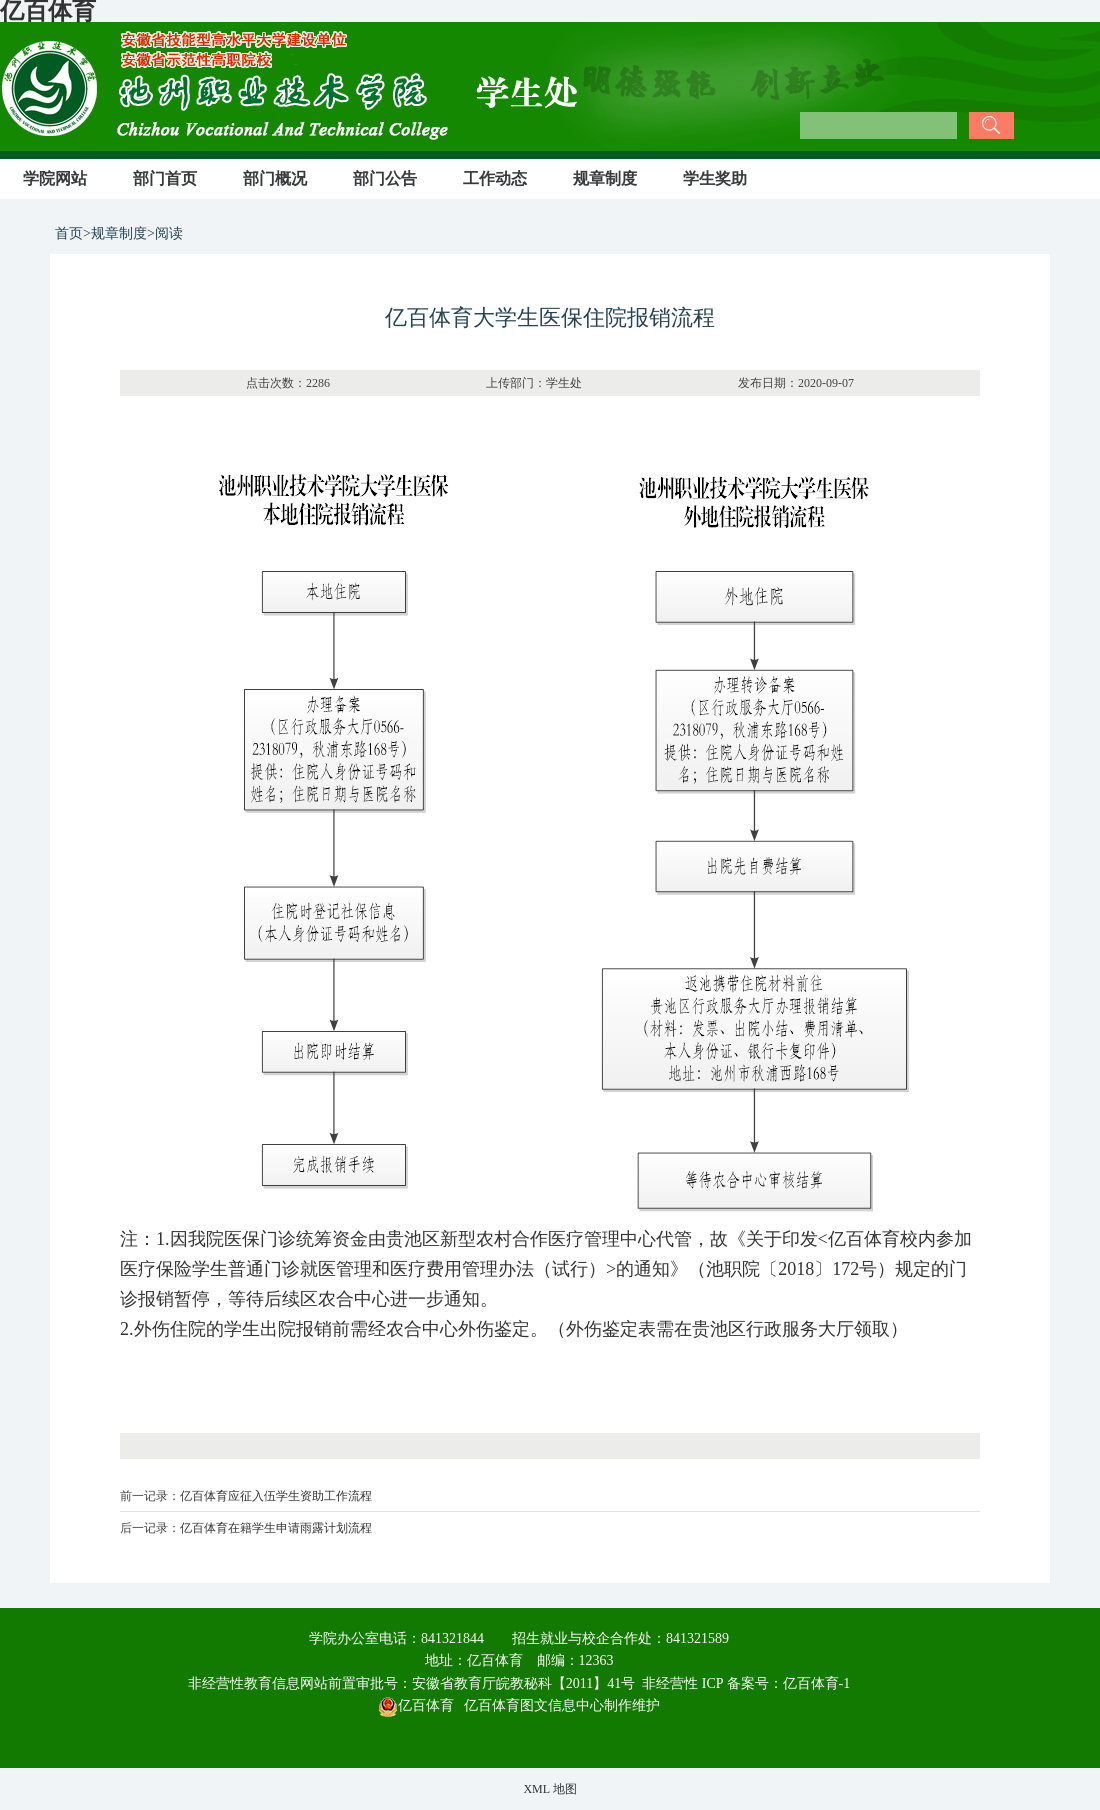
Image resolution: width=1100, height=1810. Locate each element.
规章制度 (605, 178)
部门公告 (385, 178)
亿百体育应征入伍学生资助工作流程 (276, 1496)
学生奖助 (715, 178)
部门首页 (165, 178)
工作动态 (495, 178)
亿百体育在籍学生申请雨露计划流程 (276, 1528)
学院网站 (55, 178)
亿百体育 (416, 1705)
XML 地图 (549, 1789)
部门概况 (275, 178)
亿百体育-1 (817, 1683)
